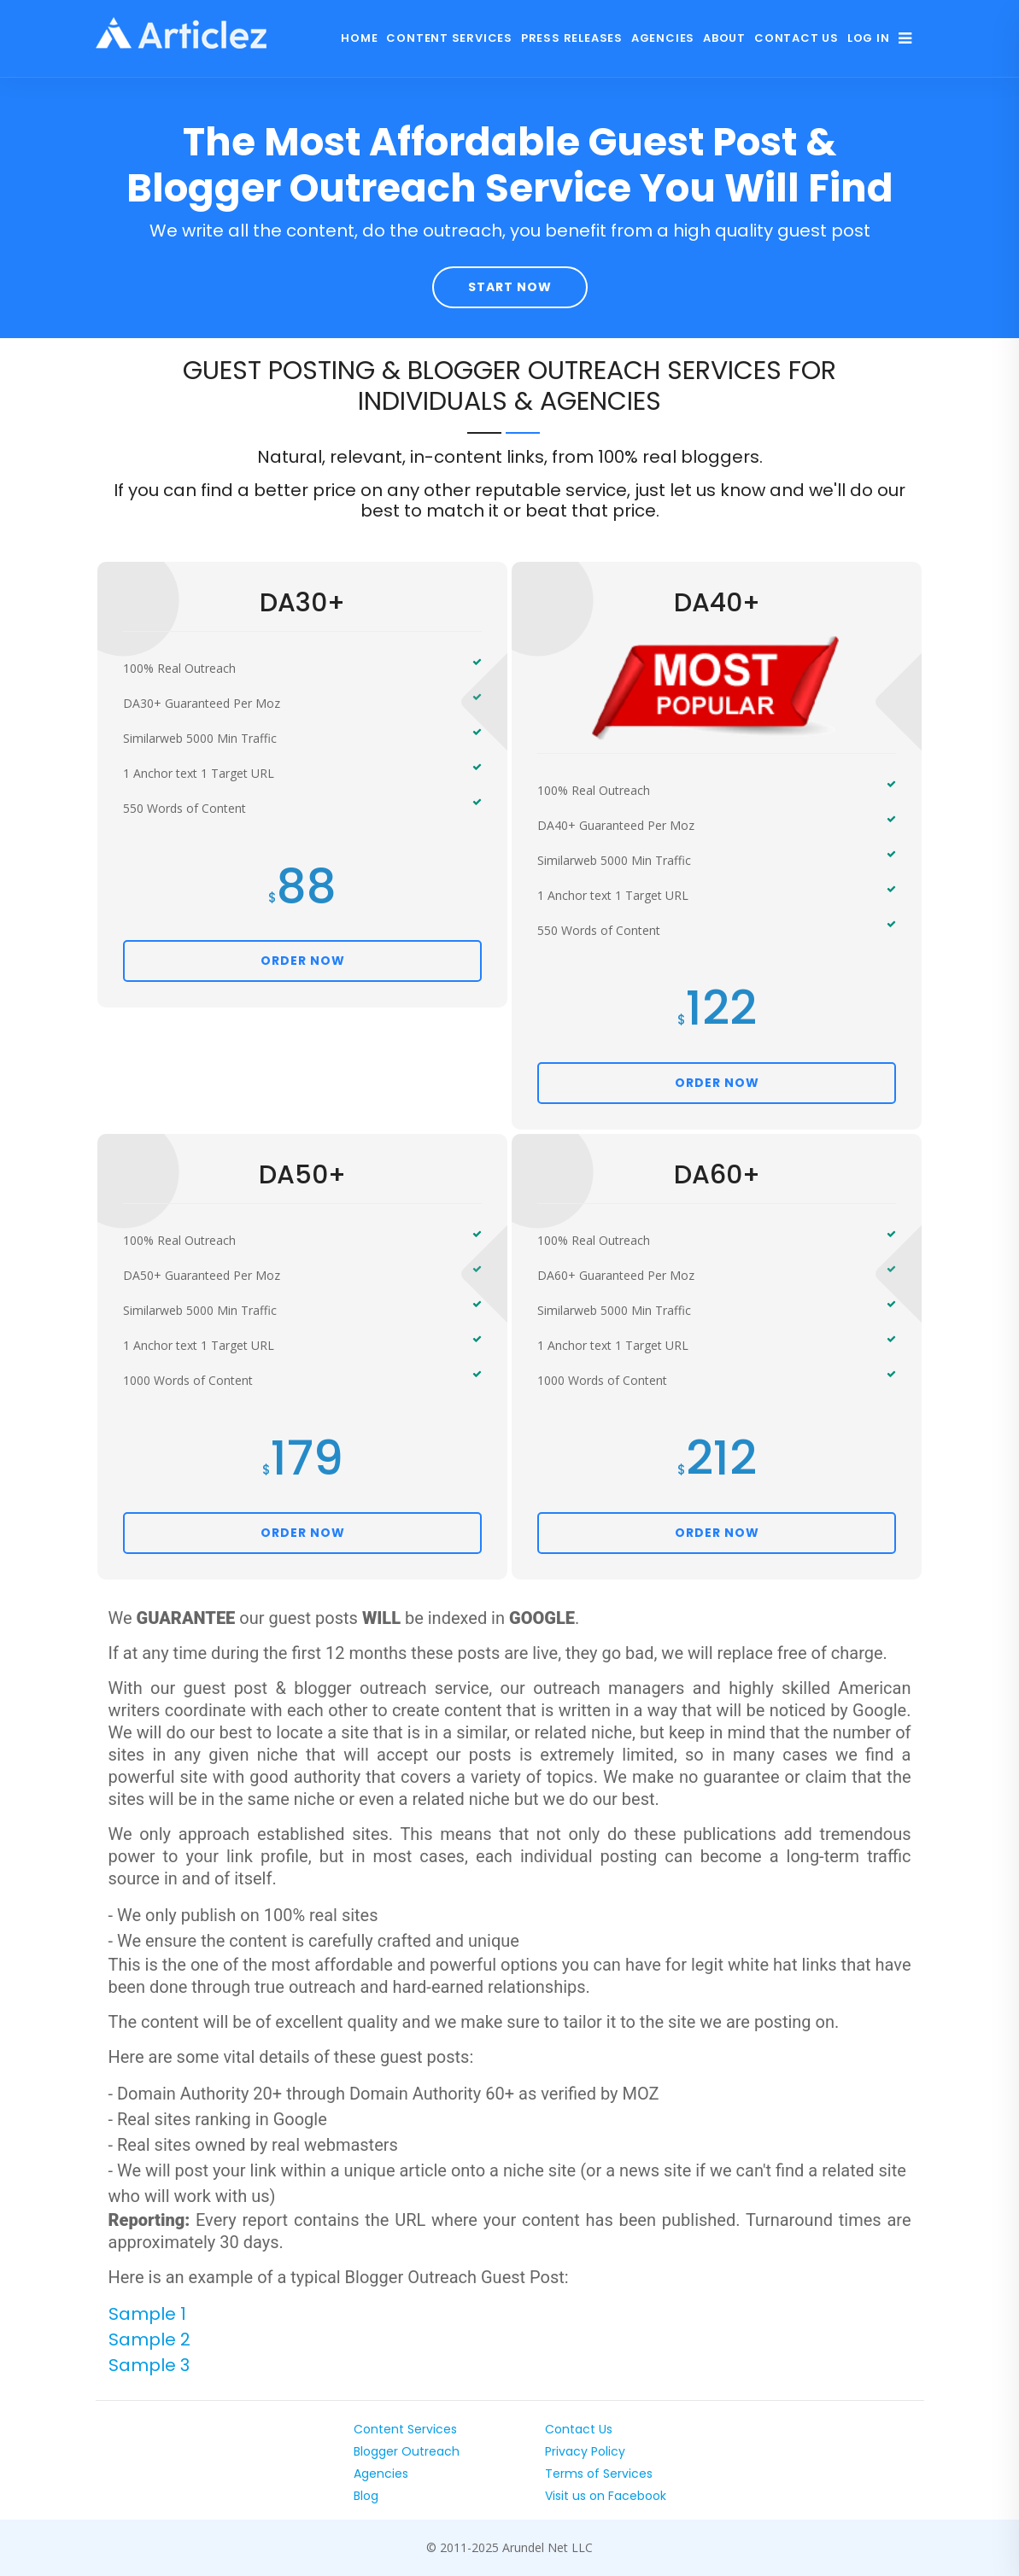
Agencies (662, 38)
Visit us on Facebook (605, 2495)
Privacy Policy (585, 2451)
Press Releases (572, 38)
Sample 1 (147, 2314)
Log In (868, 38)
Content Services (449, 38)
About (724, 38)
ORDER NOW (303, 960)
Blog (366, 2495)
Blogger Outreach (407, 2451)
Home (359, 38)
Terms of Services (599, 2473)
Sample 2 (149, 2339)
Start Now (510, 286)
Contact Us (796, 38)
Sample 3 (149, 2365)
